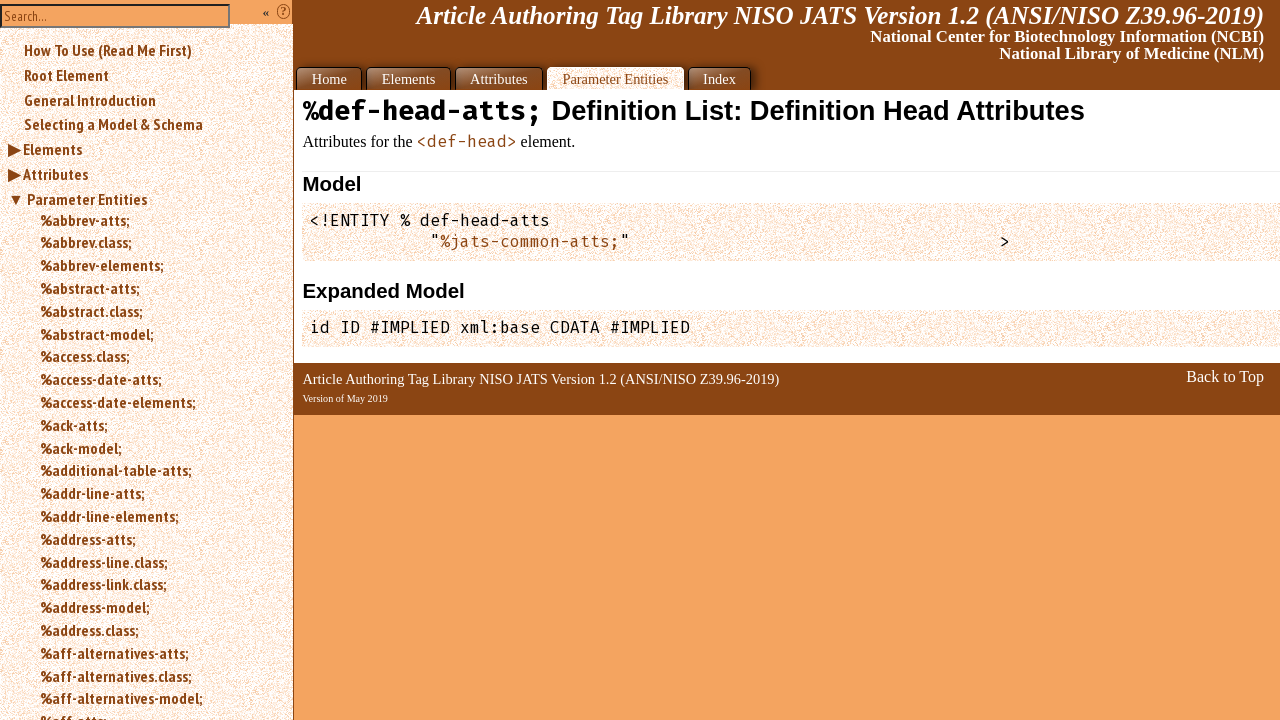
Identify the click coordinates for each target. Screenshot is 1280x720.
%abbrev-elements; (101, 265)
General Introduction (90, 100)
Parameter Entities (87, 199)
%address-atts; (87, 539)
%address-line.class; (103, 562)
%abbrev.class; (85, 242)
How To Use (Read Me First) (108, 50)
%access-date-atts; (100, 379)
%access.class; (84, 356)
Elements (52, 149)
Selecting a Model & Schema (113, 124)
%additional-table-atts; (115, 470)
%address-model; (94, 607)
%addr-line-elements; (109, 516)
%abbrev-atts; (84, 220)
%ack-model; (80, 448)
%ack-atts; (73, 425)
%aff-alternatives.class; (115, 676)
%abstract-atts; (89, 288)
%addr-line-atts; (92, 493)
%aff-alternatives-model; (121, 698)
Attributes (55, 174)
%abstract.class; (91, 311)
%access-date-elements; (117, 402)
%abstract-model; (96, 334)
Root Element (66, 75)
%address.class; (89, 630)
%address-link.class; (103, 584)
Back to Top (1225, 376)
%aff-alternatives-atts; (114, 653)
